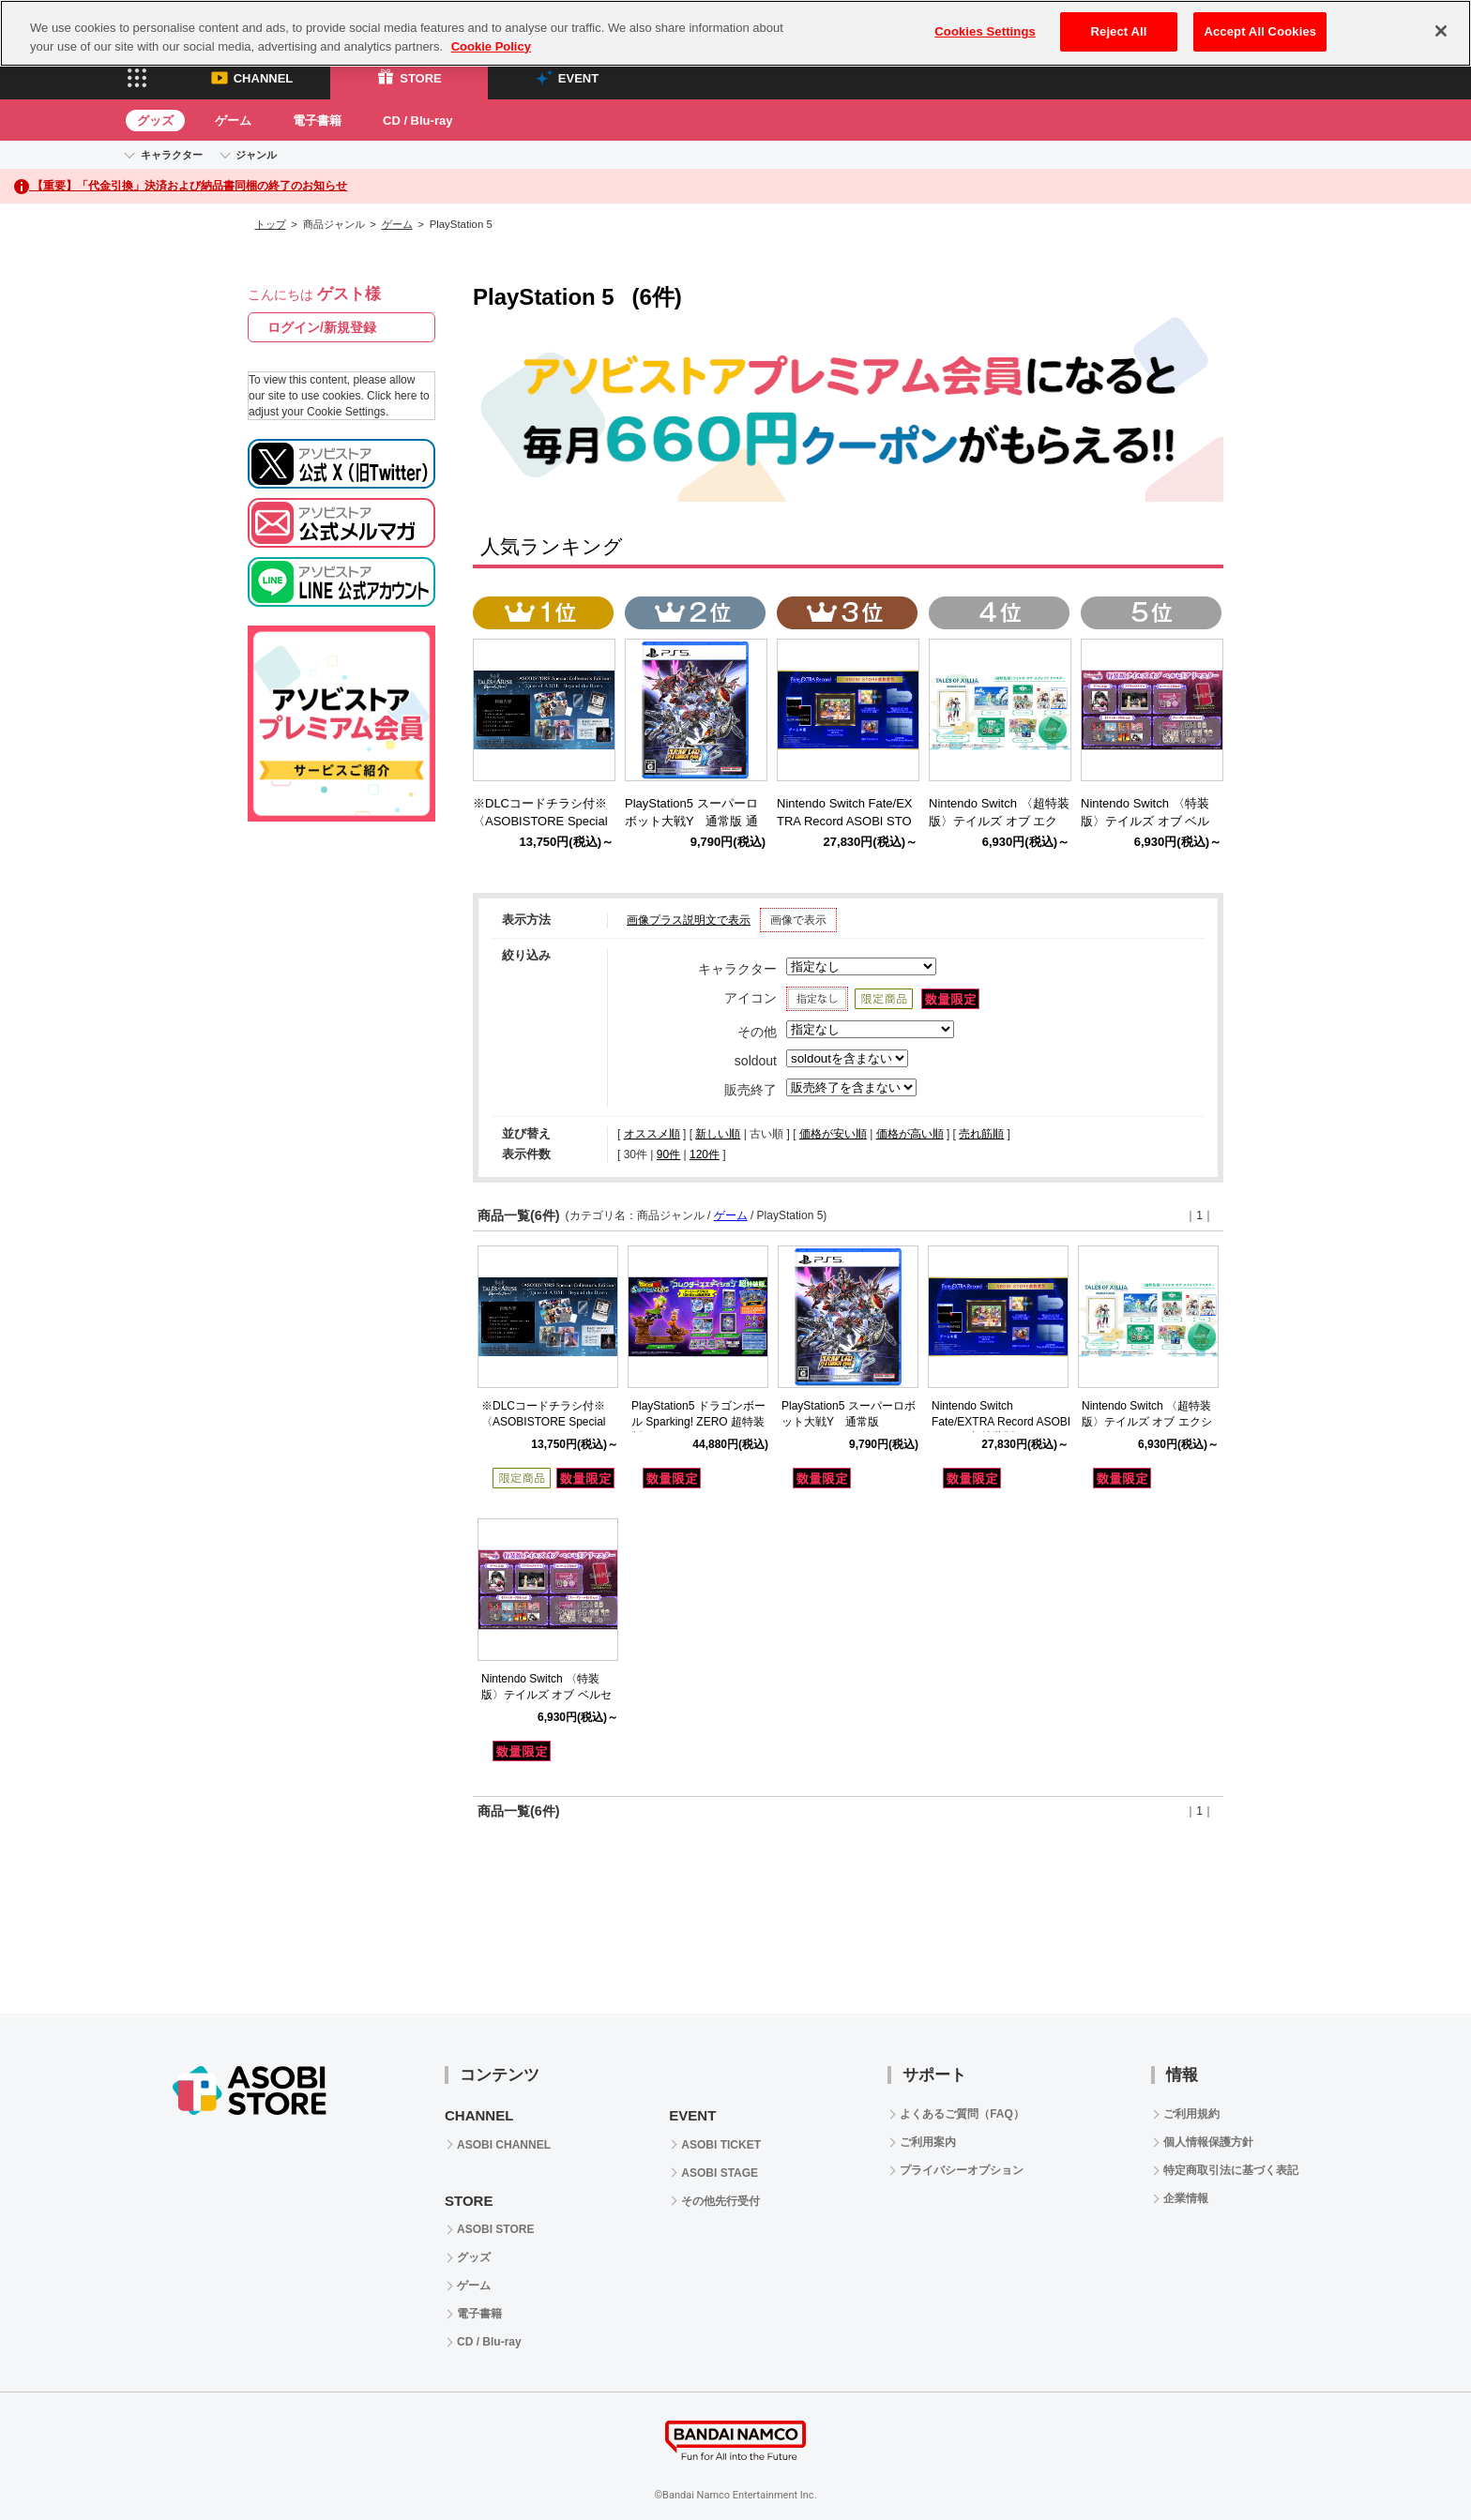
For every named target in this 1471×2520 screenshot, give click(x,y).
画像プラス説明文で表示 (689, 920)
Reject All (1119, 31)
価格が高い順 (910, 1133)
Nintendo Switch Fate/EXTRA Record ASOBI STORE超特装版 (1001, 1421)
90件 (668, 1154)
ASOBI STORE (495, 2229)
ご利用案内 (928, 2142)
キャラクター (172, 154)
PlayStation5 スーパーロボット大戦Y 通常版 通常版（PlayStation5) (691, 821)
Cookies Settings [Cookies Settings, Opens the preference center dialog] (985, 31)
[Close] (1441, 31)
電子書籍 (317, 120)
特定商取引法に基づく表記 (1230, 2170)
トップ (270, 224)
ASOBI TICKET (721, 2144)
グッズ (155, 120)
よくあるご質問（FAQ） (962, 2113)
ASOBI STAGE (719, 2173)
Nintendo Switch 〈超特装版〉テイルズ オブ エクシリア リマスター (1147, 1421)
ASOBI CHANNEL (504, 2144)
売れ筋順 (981, 1133)
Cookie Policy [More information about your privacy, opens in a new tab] (491, 46)
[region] (735, 33)
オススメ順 (652, 1133)
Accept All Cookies (1260, 31)
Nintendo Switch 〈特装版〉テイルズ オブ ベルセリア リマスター (546, 1694)
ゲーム (233, 120)
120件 (705, 1154)
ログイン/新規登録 (321, 327)
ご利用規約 (1191, 2113)
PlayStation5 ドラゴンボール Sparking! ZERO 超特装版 (698, 1421)
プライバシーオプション (962, 2170)
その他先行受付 (720, 2201)
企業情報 (1185, 2198)
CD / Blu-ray (417, 120)
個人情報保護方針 (1208, 2142)
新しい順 (717, 1133)
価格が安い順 (833, 1133)
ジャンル (256, 154)
